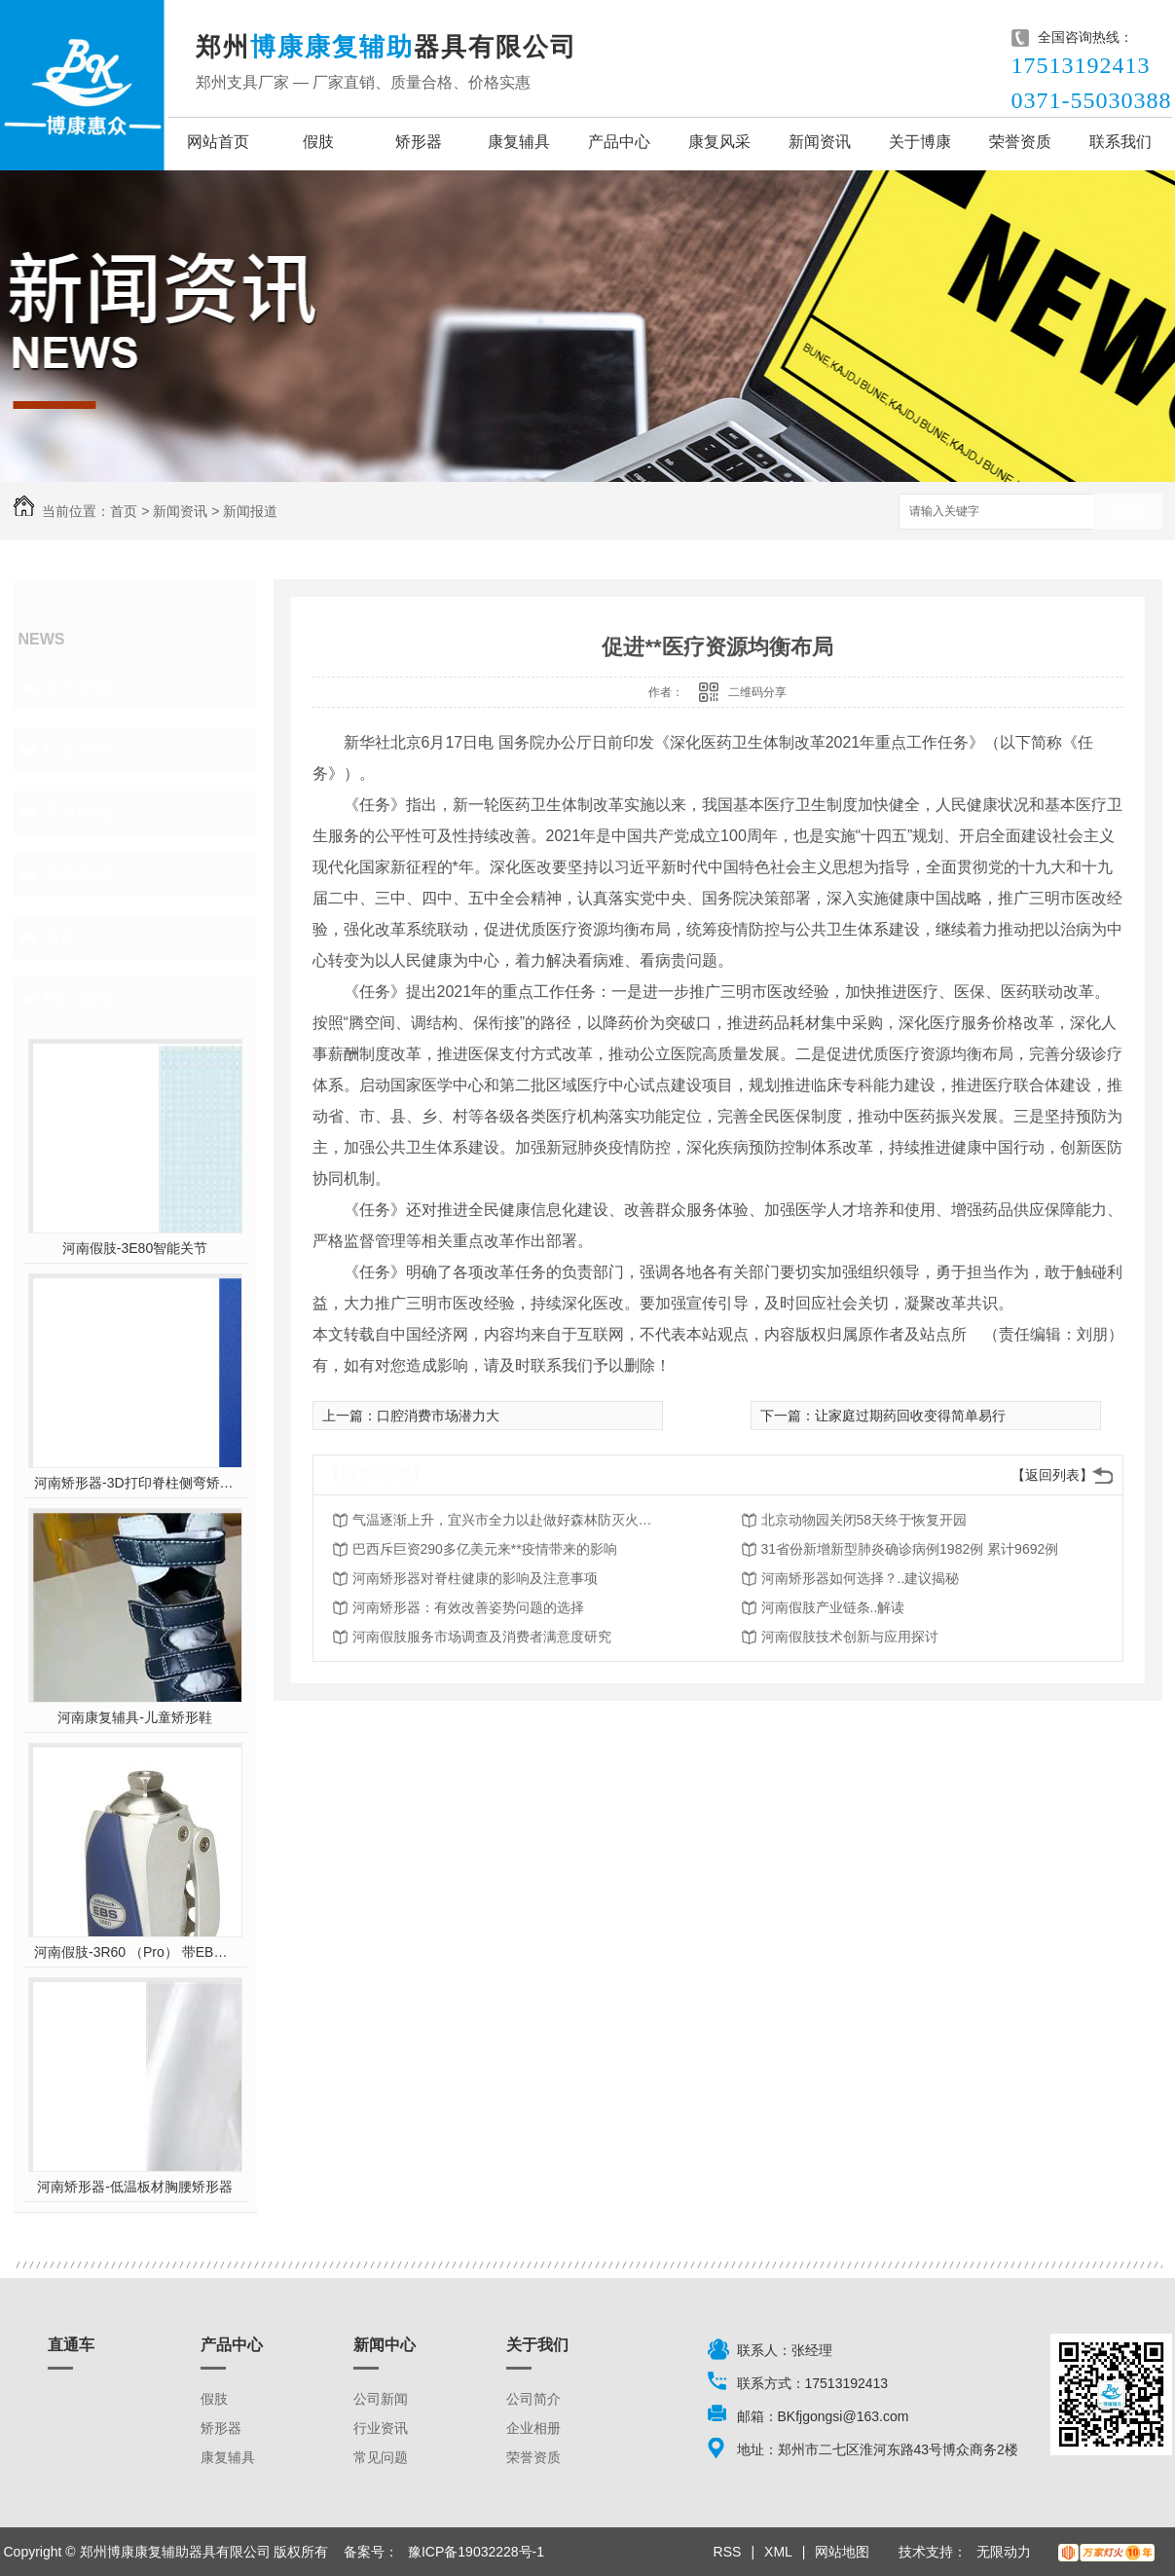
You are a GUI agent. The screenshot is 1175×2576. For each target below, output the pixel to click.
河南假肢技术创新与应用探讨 (849, 1636)
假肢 (318, 141)
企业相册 (533, 2428)
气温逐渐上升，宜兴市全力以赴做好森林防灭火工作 (508, 1519)
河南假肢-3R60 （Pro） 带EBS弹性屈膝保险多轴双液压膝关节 (135, 1952)
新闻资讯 (820, 141)
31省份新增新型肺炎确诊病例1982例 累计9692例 (910, 1549)
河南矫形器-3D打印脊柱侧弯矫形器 (135, 1482)
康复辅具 (519, 141)
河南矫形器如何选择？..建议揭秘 (860, 1578)
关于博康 (920, 141)
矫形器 (418, 141)
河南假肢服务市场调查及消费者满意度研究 (481, 1636)
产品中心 (619, 141)
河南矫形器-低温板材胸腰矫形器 (135, 2186)
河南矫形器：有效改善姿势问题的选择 (468, 1607)
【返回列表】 (1052, 1475)
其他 (60, 936)
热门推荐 (78, 999)
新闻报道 (250, 511)
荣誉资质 (1020, 141)
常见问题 (78, 812)
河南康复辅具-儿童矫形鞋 (134, 1717)
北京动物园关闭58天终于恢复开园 (864, 1519)
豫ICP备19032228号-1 (476, 2551)
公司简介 (533, 2399)
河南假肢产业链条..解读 (833, 1607)
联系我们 (1120, 141)
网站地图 (842, 2551)
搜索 (1128, 512)
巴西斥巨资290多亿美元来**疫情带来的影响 (484, 1549)
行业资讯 (78, 749)
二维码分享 (757, 692)
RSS (728, 2551)
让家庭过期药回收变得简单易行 (910, 1415)
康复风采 (719, 141)
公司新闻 (78, 687)
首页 (123, 511)
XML (778, 2551)
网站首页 (218, 141)
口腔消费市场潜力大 (438, 1415)
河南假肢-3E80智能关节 (134, 1248)
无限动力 (1003, 2551)
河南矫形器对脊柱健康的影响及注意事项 (475, 1578)
